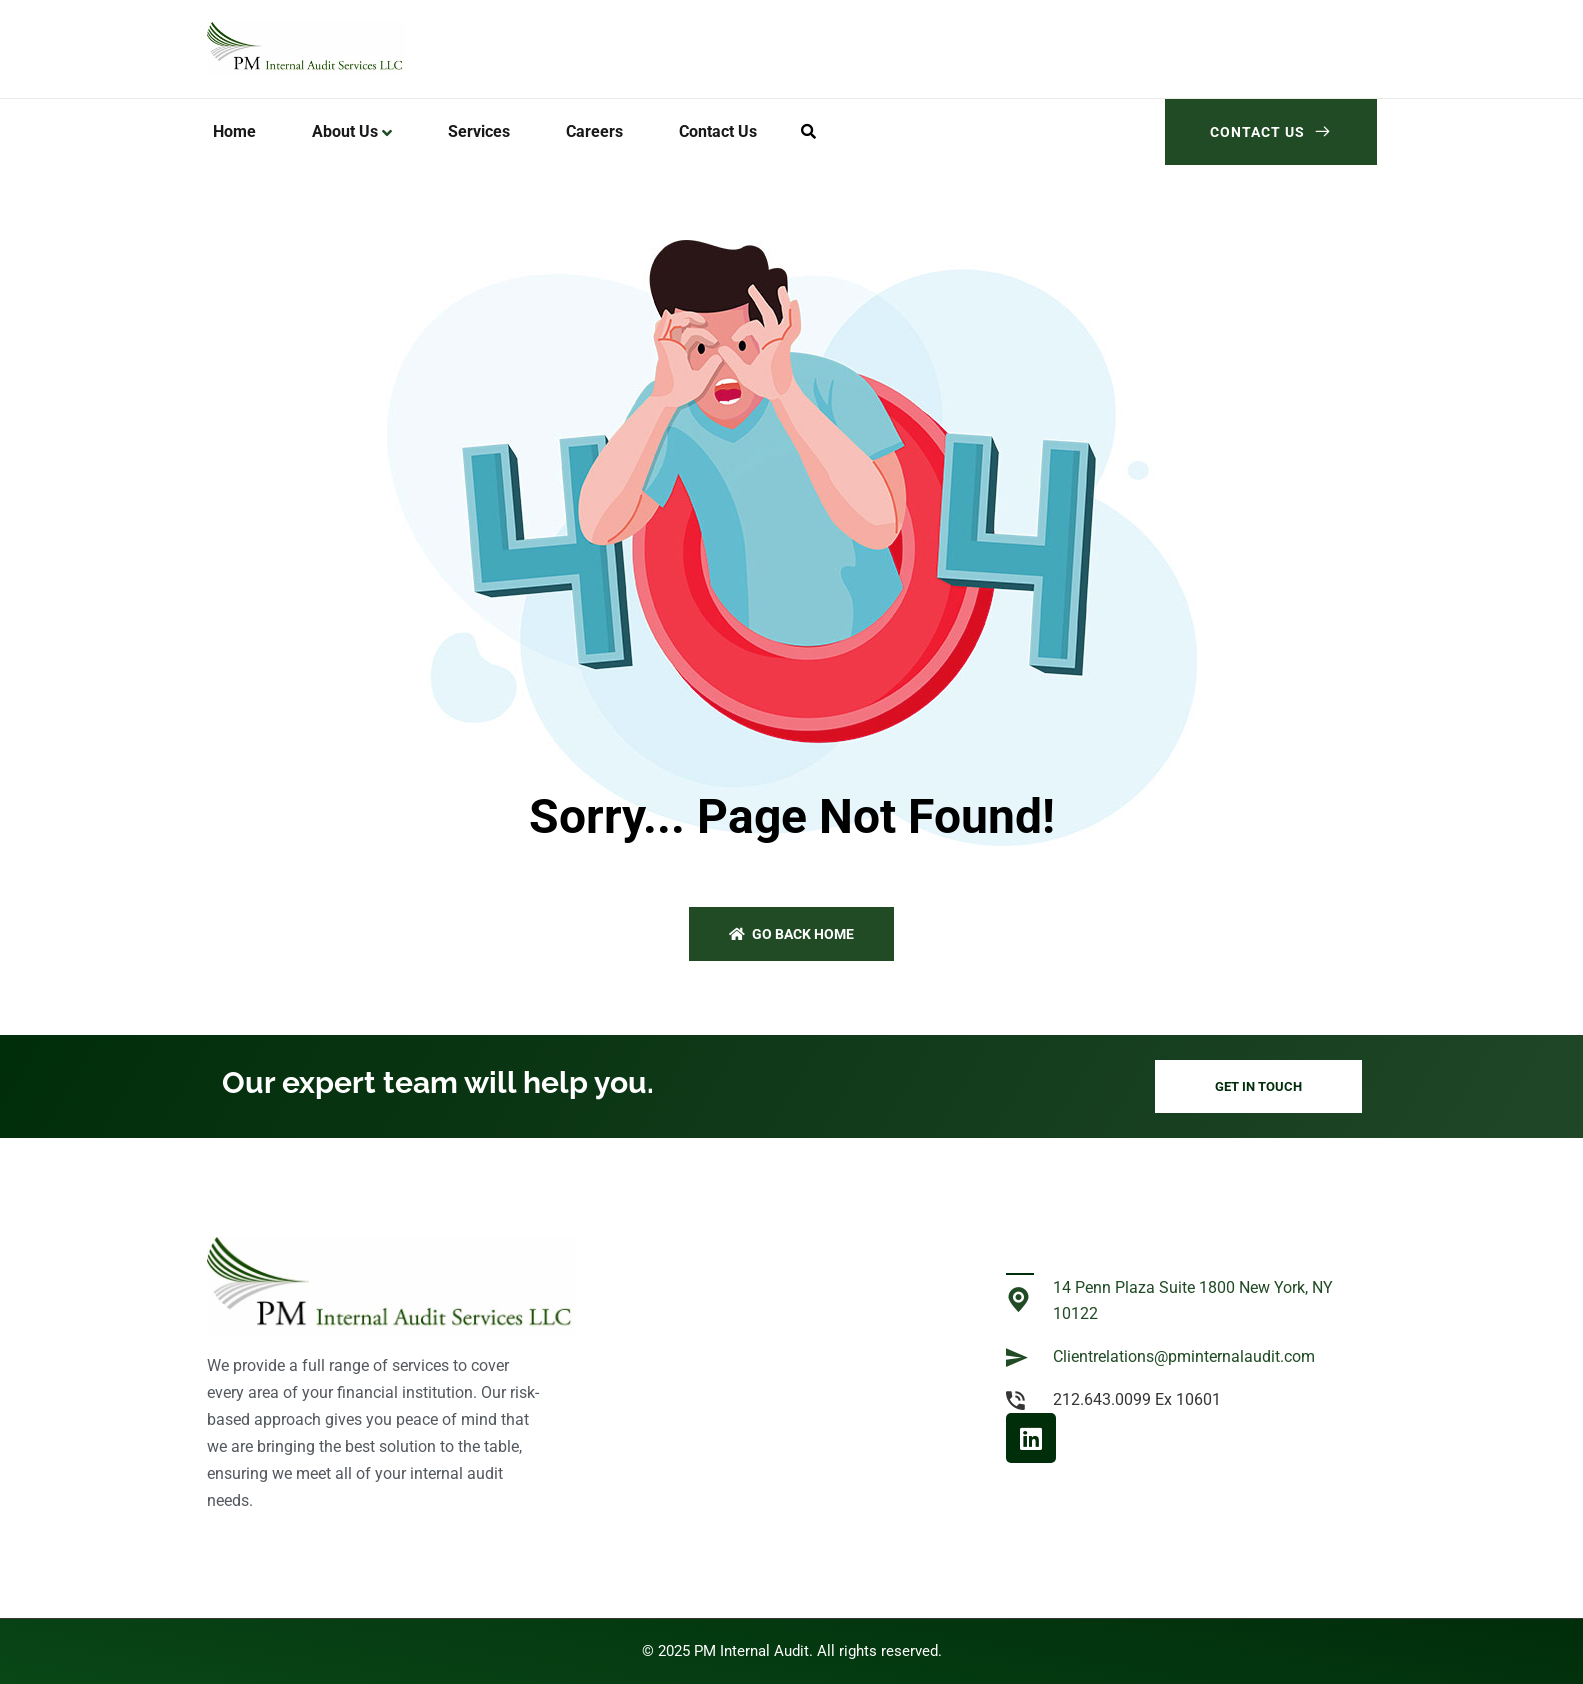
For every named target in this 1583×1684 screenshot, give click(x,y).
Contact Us (1271, 132)
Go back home (791, 934)
